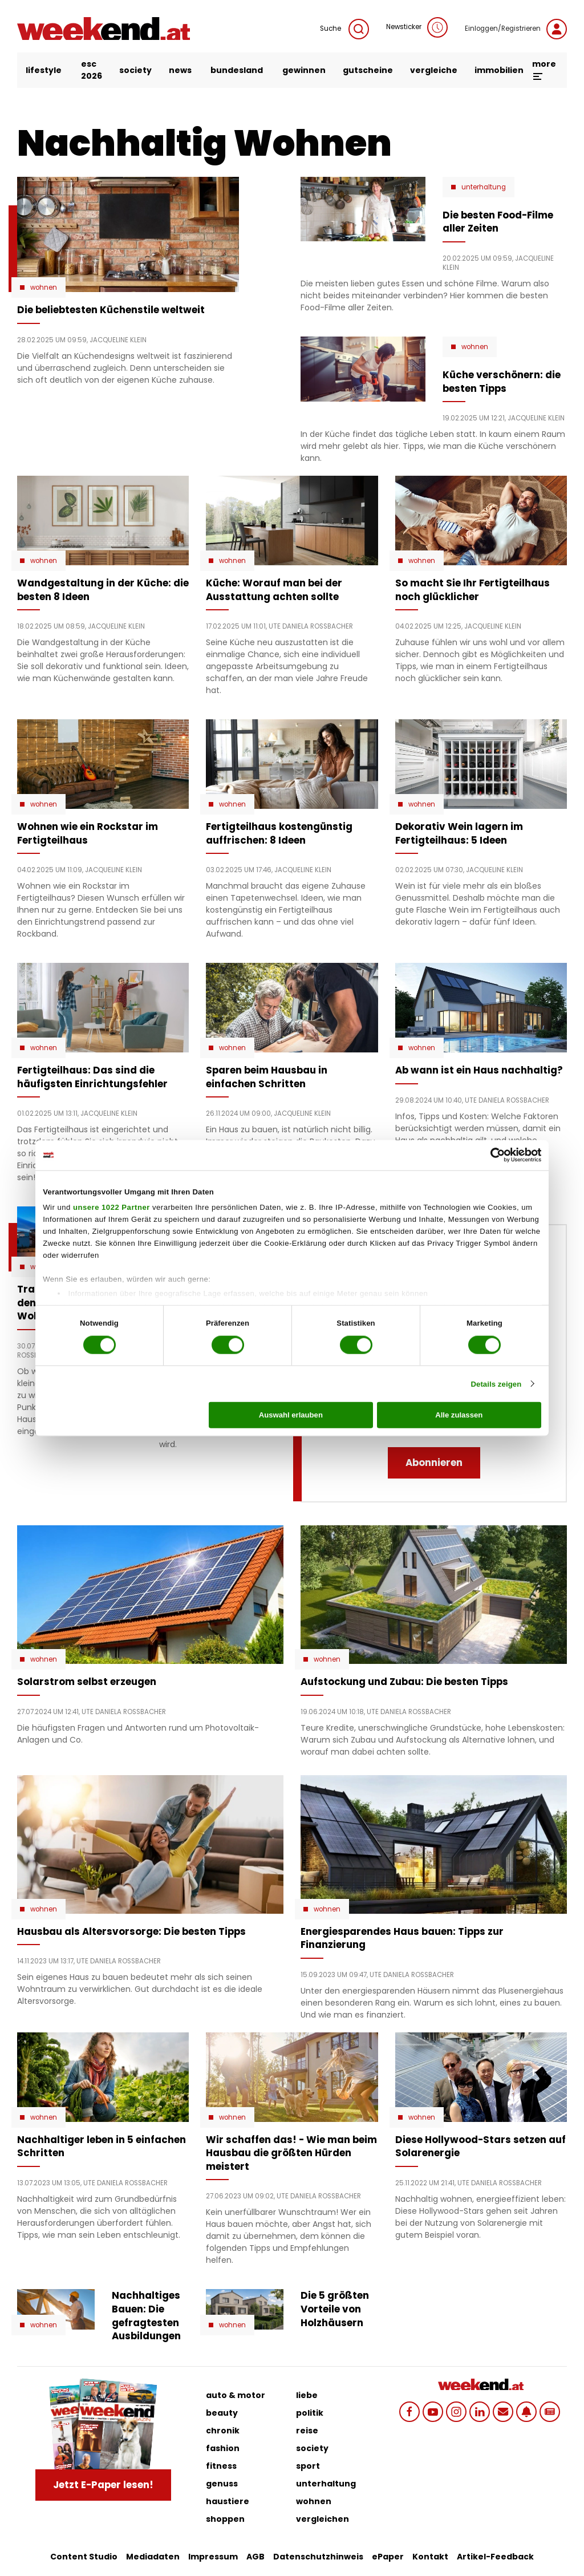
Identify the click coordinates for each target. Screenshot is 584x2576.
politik (309, 2413)
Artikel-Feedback (495, 2556)
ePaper (388, 2556)
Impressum (213, 2556)
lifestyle (44, 70)
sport (308, 2466)
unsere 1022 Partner (111, 1207)
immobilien (499, 70)
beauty (222, 2413)
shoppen (225, 2519)
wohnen (313, 2501)
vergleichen (322, 2519)
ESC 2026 (91, 70)
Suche (344, 29)
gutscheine (368, 70)
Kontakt (430, 2556)
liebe (307, 2395)
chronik (223, 2430)
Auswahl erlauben (291, 1415)
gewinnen (304, 70)
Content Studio (83, 2556)
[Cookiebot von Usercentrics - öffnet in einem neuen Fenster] (491, 1155)
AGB (255, 2556)
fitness (221, 2466)
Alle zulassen (458, 1415)
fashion (223, 2448)
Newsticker (417, 27)
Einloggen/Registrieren (516, 29)
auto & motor (235, 2395)
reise (307, 2430)
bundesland (236, 70)
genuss (222, 2483)
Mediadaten (153, 2556)
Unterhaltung (483, 187)
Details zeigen (496, 1383)
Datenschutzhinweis (318, 2556)
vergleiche (433, 70)
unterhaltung (326, 2483)
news (180, 70)
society (135, 70)
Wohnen (43, 287)
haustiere (227, 2501)
